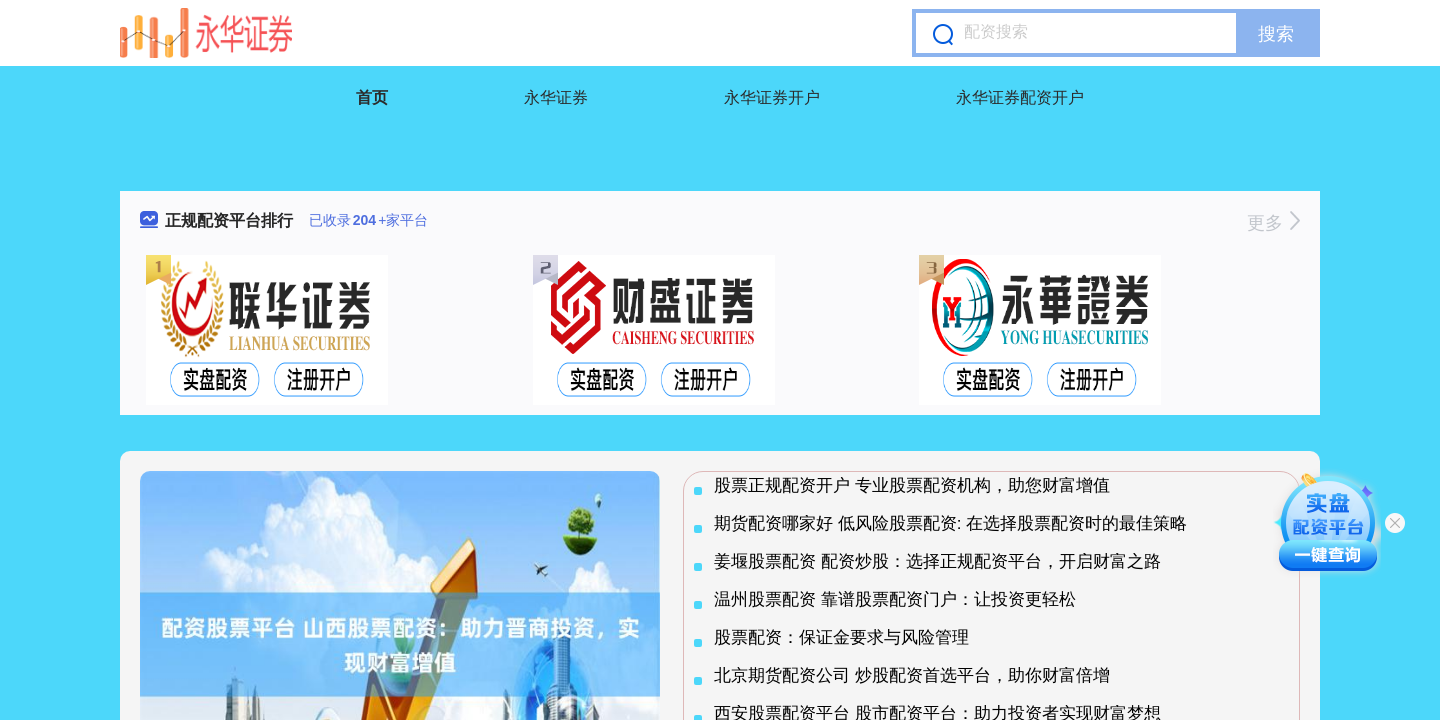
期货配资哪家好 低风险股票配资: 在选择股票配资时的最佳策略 (950, 523)
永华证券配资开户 (1020, 97)
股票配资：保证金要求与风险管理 (841, 637)
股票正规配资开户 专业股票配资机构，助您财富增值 (912, 485)
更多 (1273, 223)
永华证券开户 (772, 97)
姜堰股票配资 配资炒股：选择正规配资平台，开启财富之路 (937, 561)
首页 (372, 97)
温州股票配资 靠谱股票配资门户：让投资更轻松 (895, 599)
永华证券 (556, 97)
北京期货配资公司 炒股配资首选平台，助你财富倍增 (912, 675)
